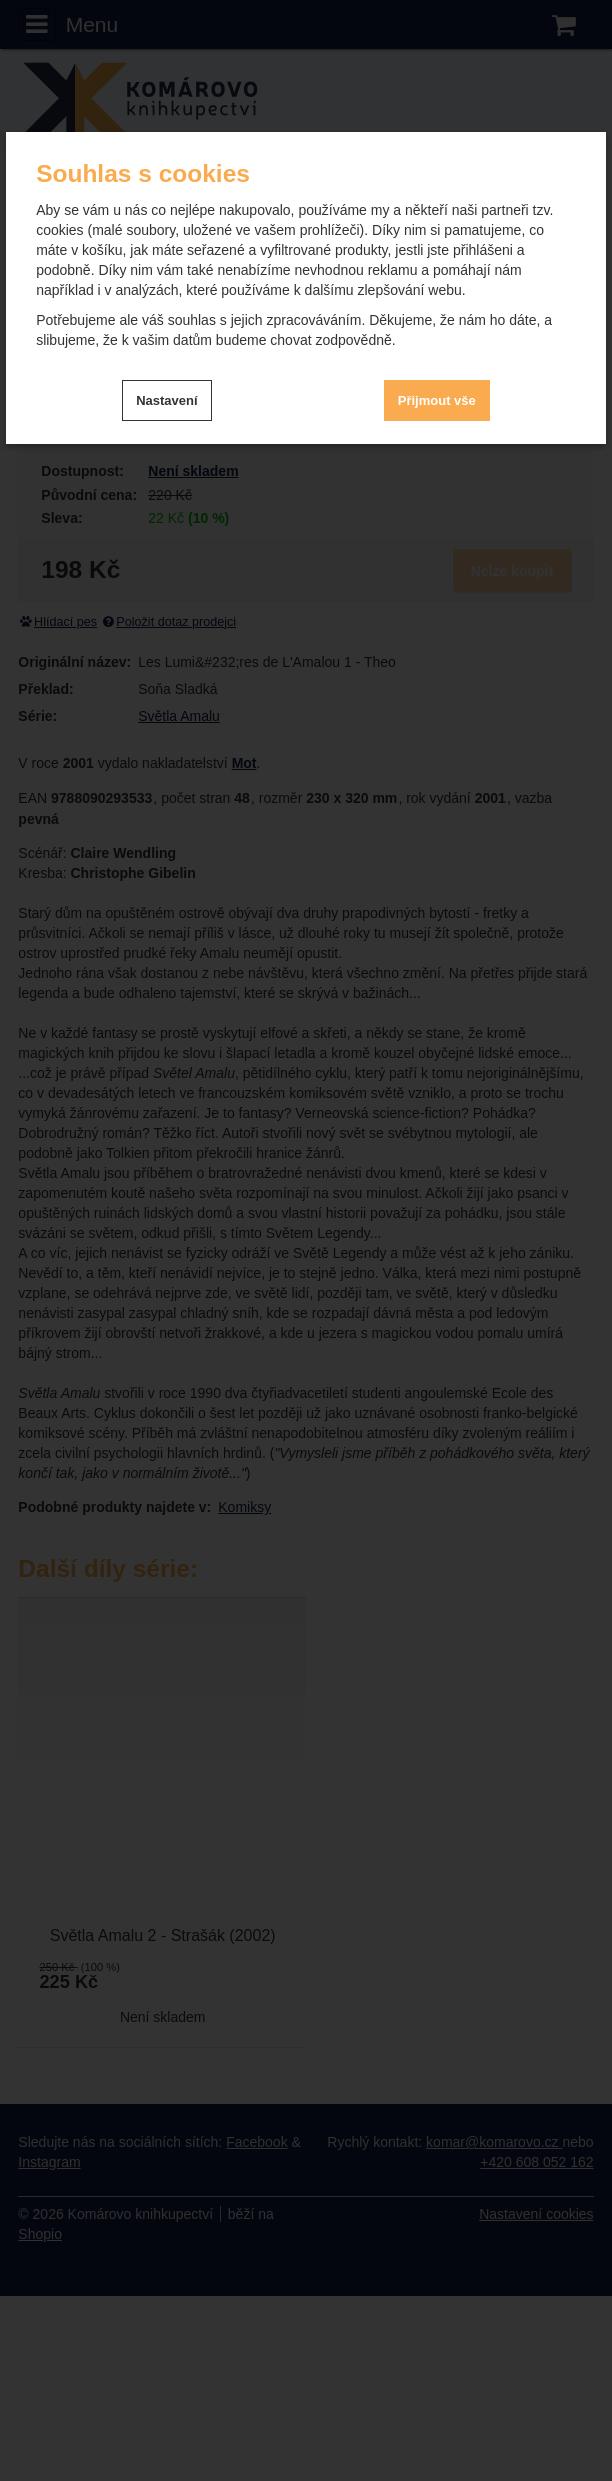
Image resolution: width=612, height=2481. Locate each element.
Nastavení (166, 400)
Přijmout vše (437, 400)
